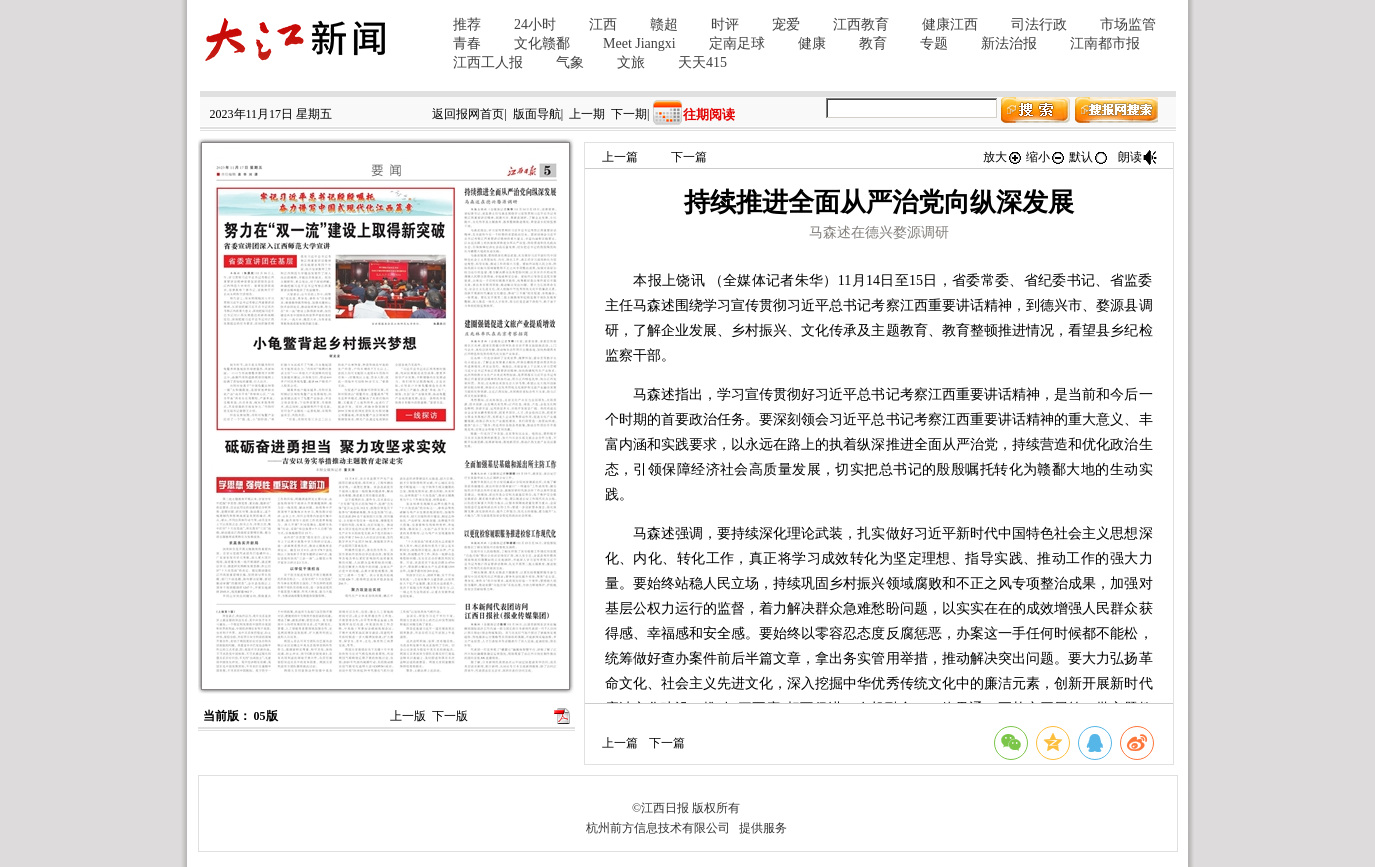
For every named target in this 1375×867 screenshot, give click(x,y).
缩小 (1046, 157)
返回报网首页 (468, 114)
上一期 (587, 114)
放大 (1003, 157)
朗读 (1138, 157)
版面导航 (537, 114)
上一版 (408, 716)
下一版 (450, 716)
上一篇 (620, 157)
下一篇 (689, 157)
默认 (1089, 157)
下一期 (629, 114)
